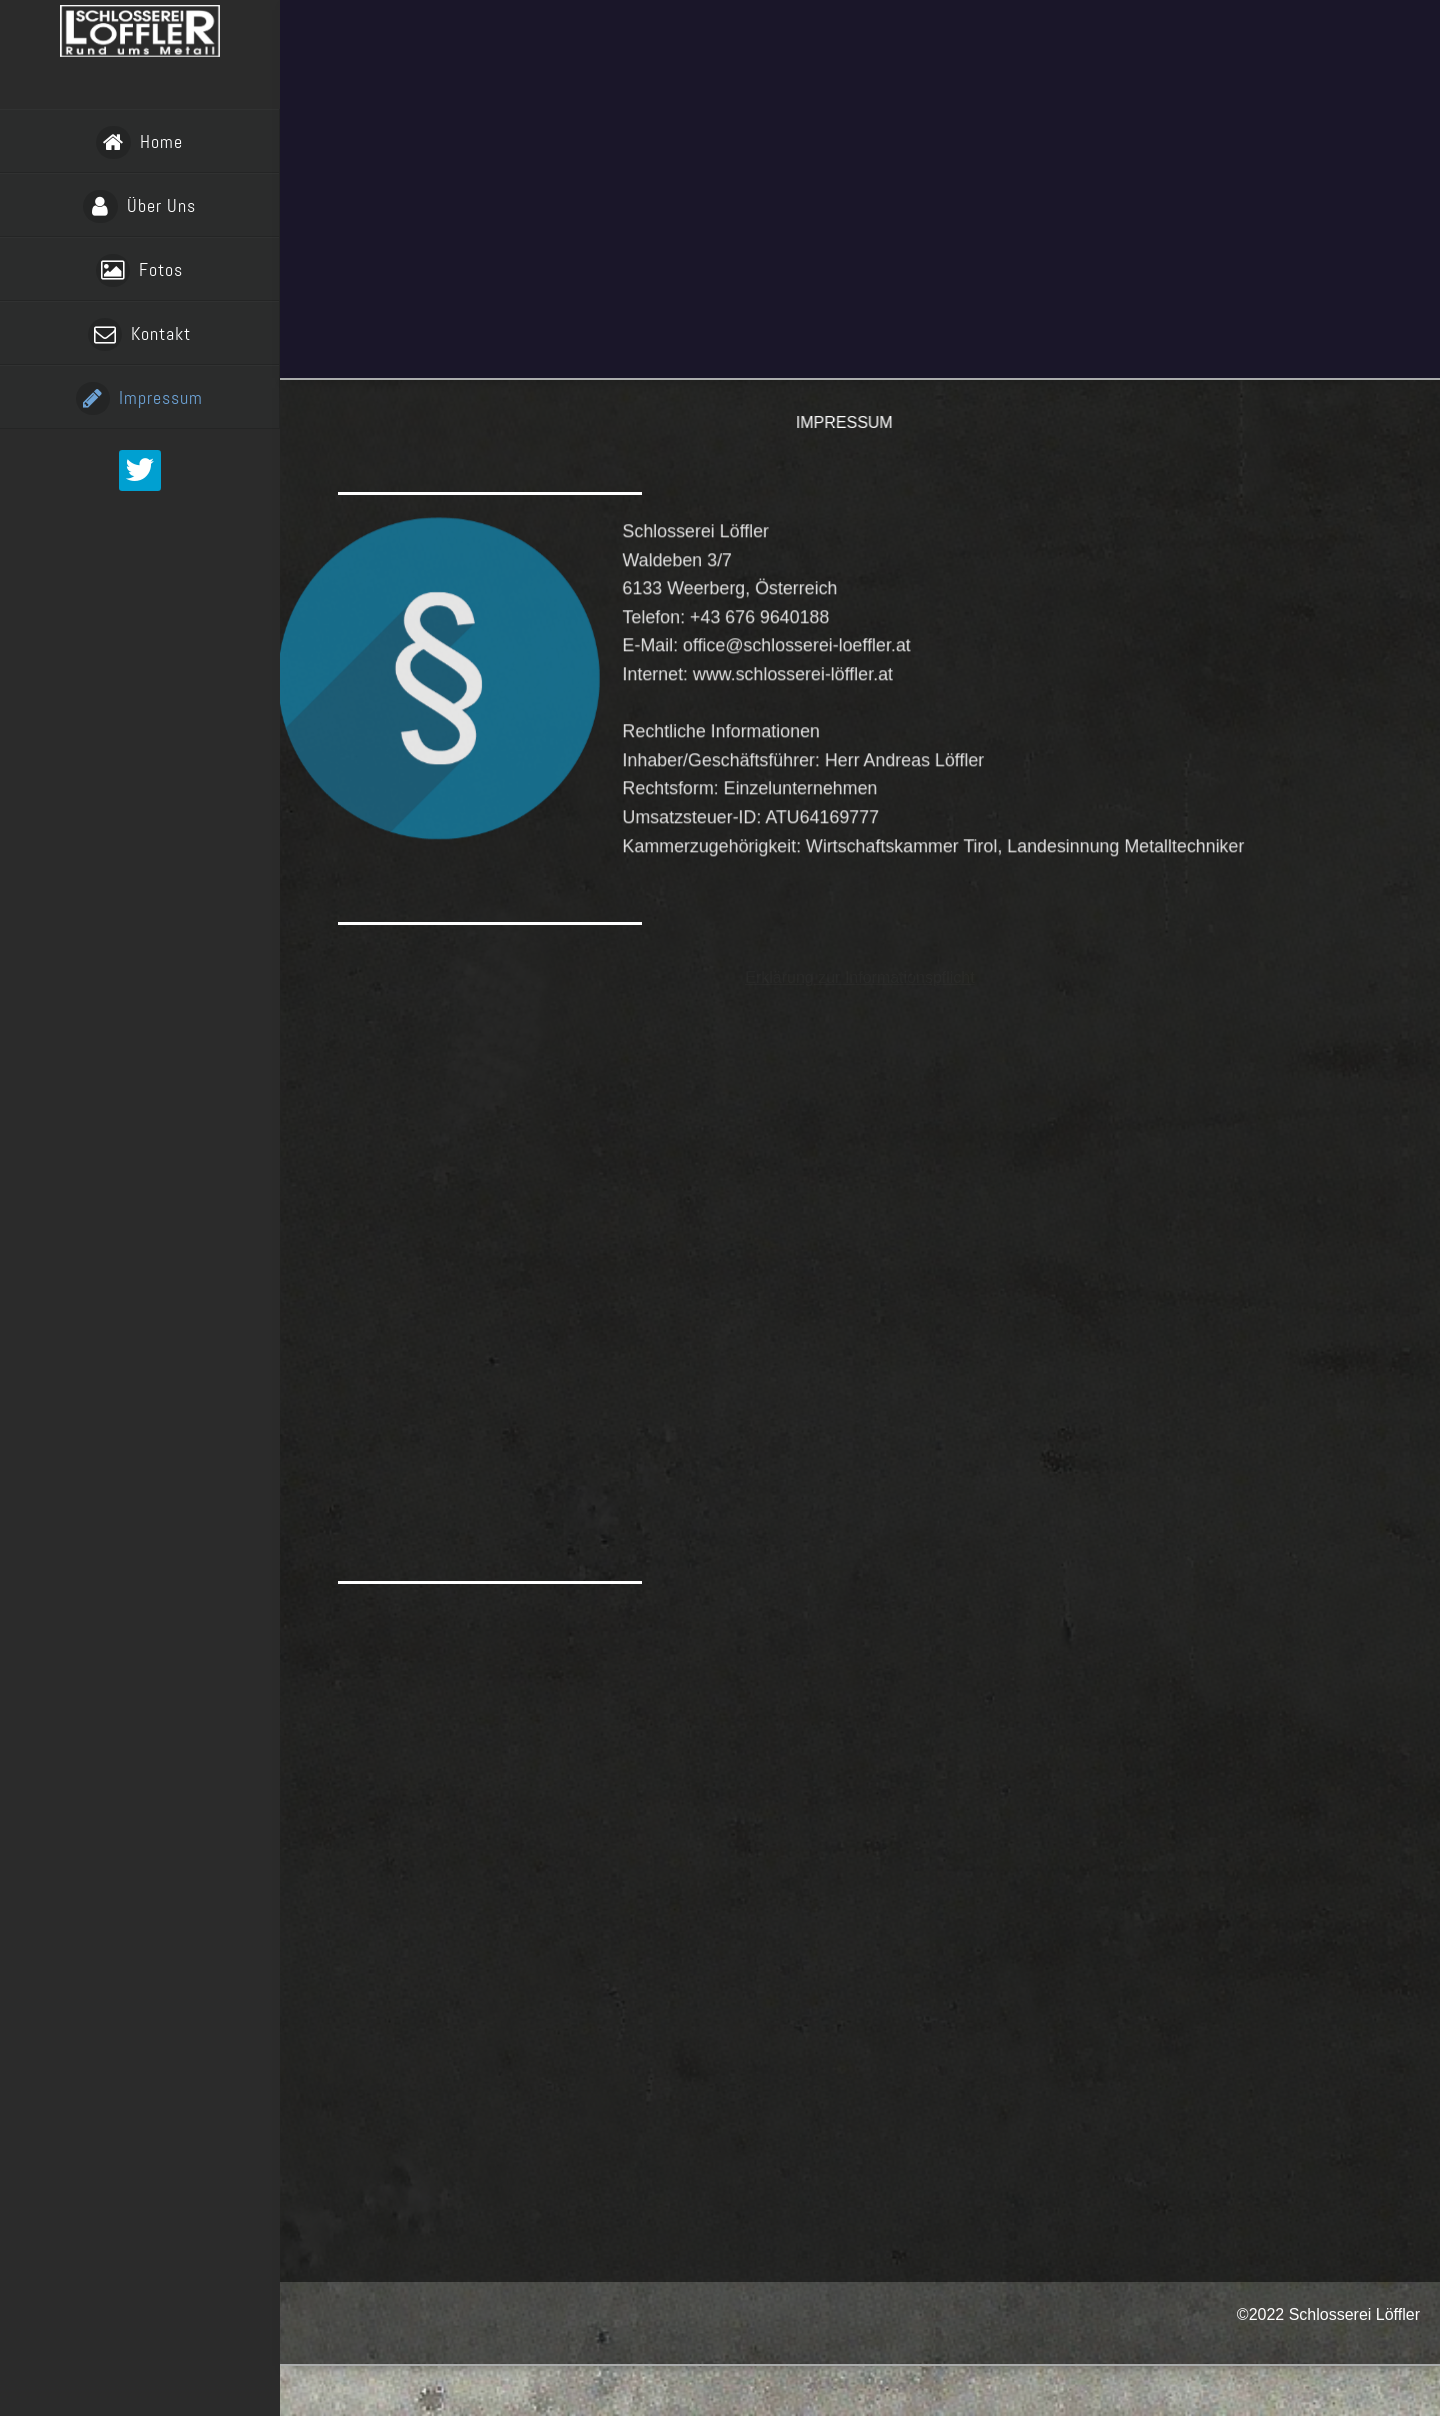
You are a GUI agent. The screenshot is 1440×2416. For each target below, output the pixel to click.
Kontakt (139, 334)
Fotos (139, 270)
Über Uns (139, 206)
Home (139, 142)
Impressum (139, 398)
